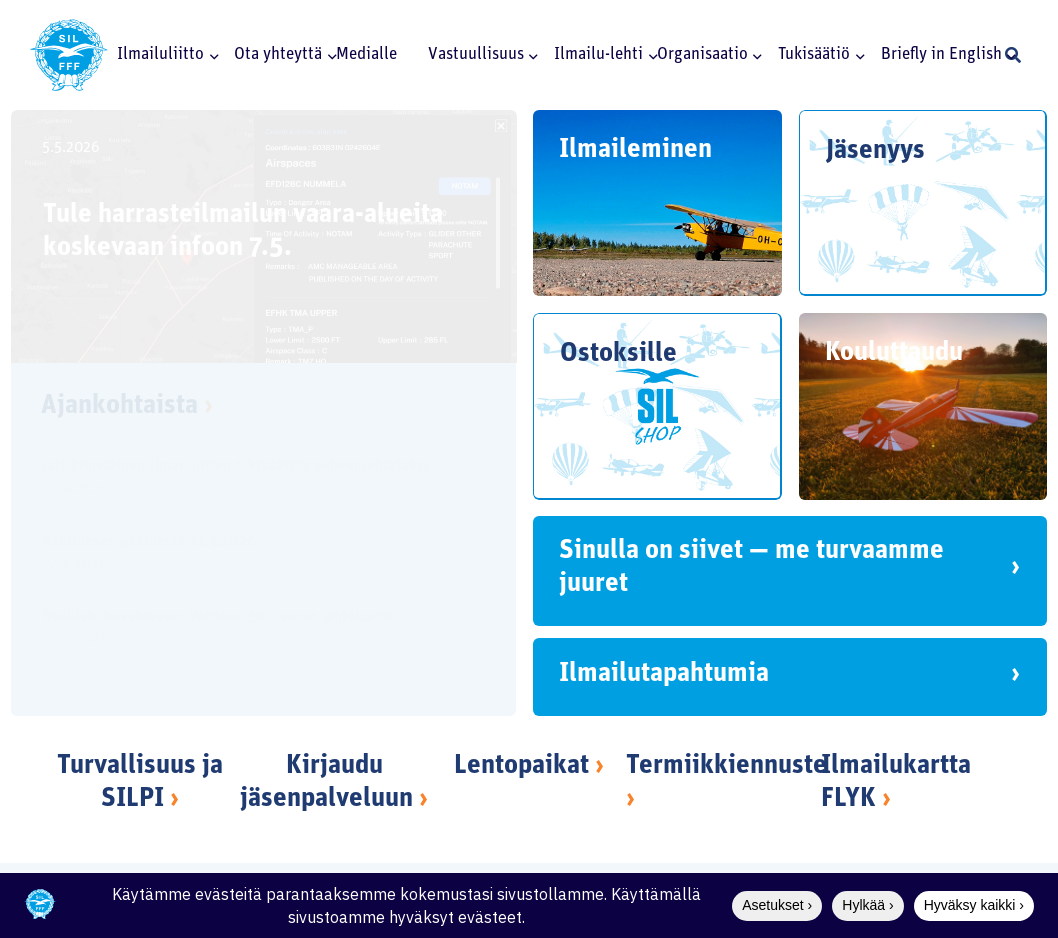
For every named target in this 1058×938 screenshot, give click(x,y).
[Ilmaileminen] (657, 203)
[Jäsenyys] (923, 203)
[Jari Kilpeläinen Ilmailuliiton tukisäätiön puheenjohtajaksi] (247, 480)
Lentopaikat (521, 766)
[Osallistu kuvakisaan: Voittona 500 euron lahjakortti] (247, 631)
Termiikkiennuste (726, 766)
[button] (211, 55)
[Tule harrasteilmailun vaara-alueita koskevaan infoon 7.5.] (264, 236)
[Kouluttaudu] (923, 406)
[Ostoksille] (657, 406)
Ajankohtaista (127, 406)
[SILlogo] (69, 55)
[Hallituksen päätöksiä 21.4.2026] (247, 556)
